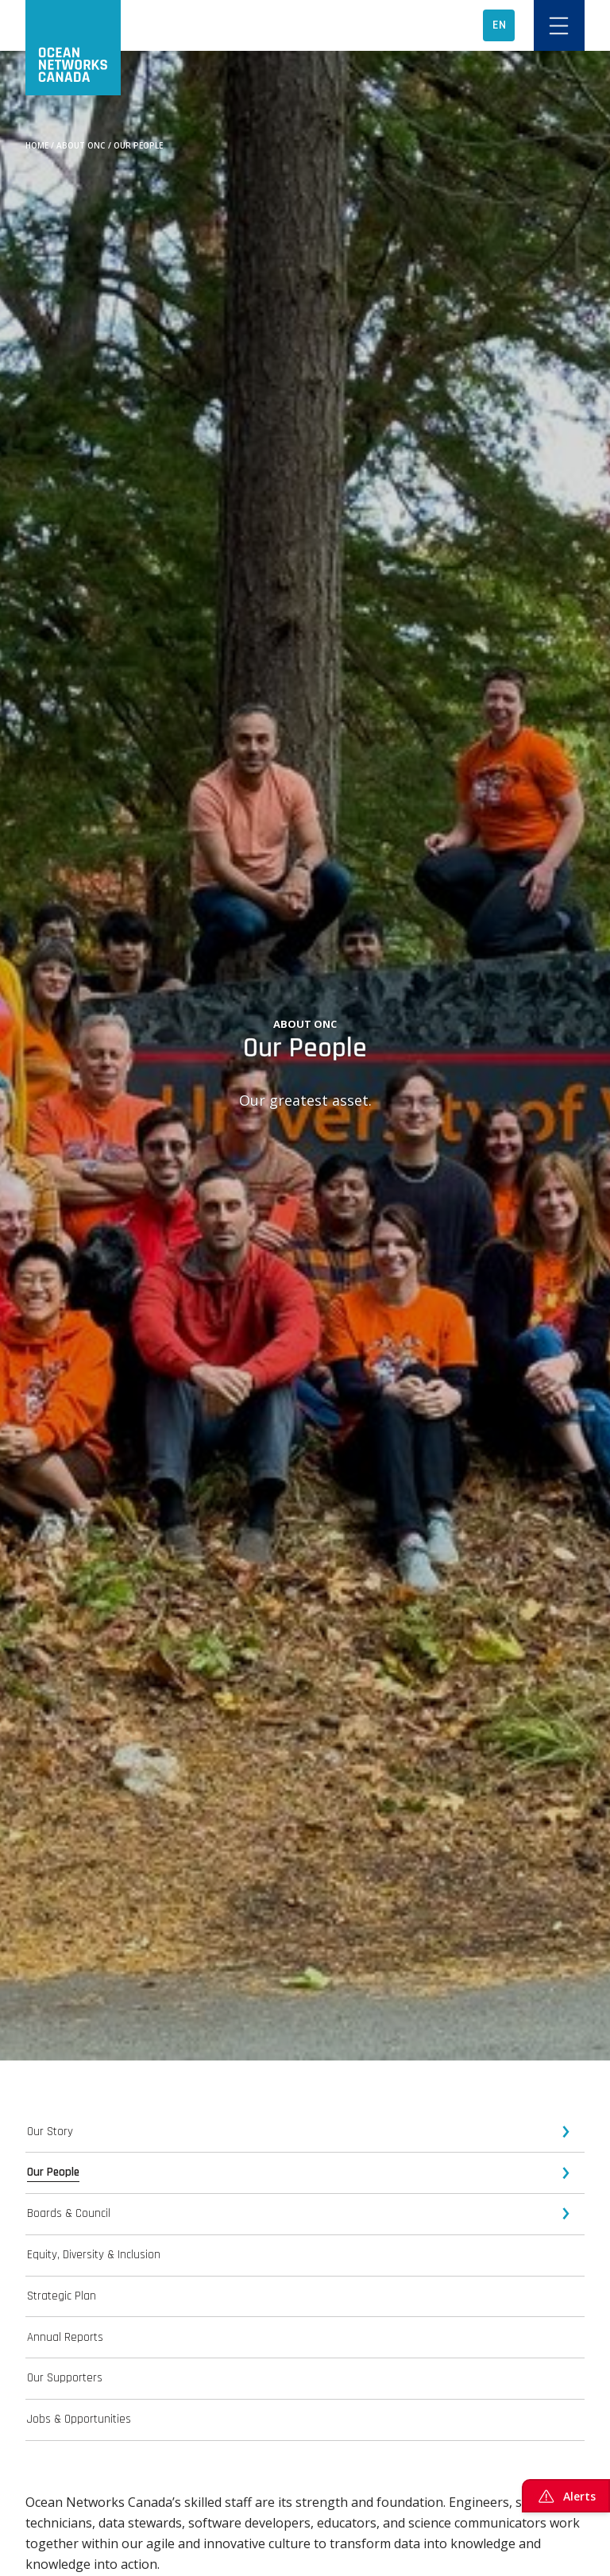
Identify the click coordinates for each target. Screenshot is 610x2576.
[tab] (305, 2131)
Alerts (566, 2496)
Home (36, 145)
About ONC (80, 145)
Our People (138, 145)
